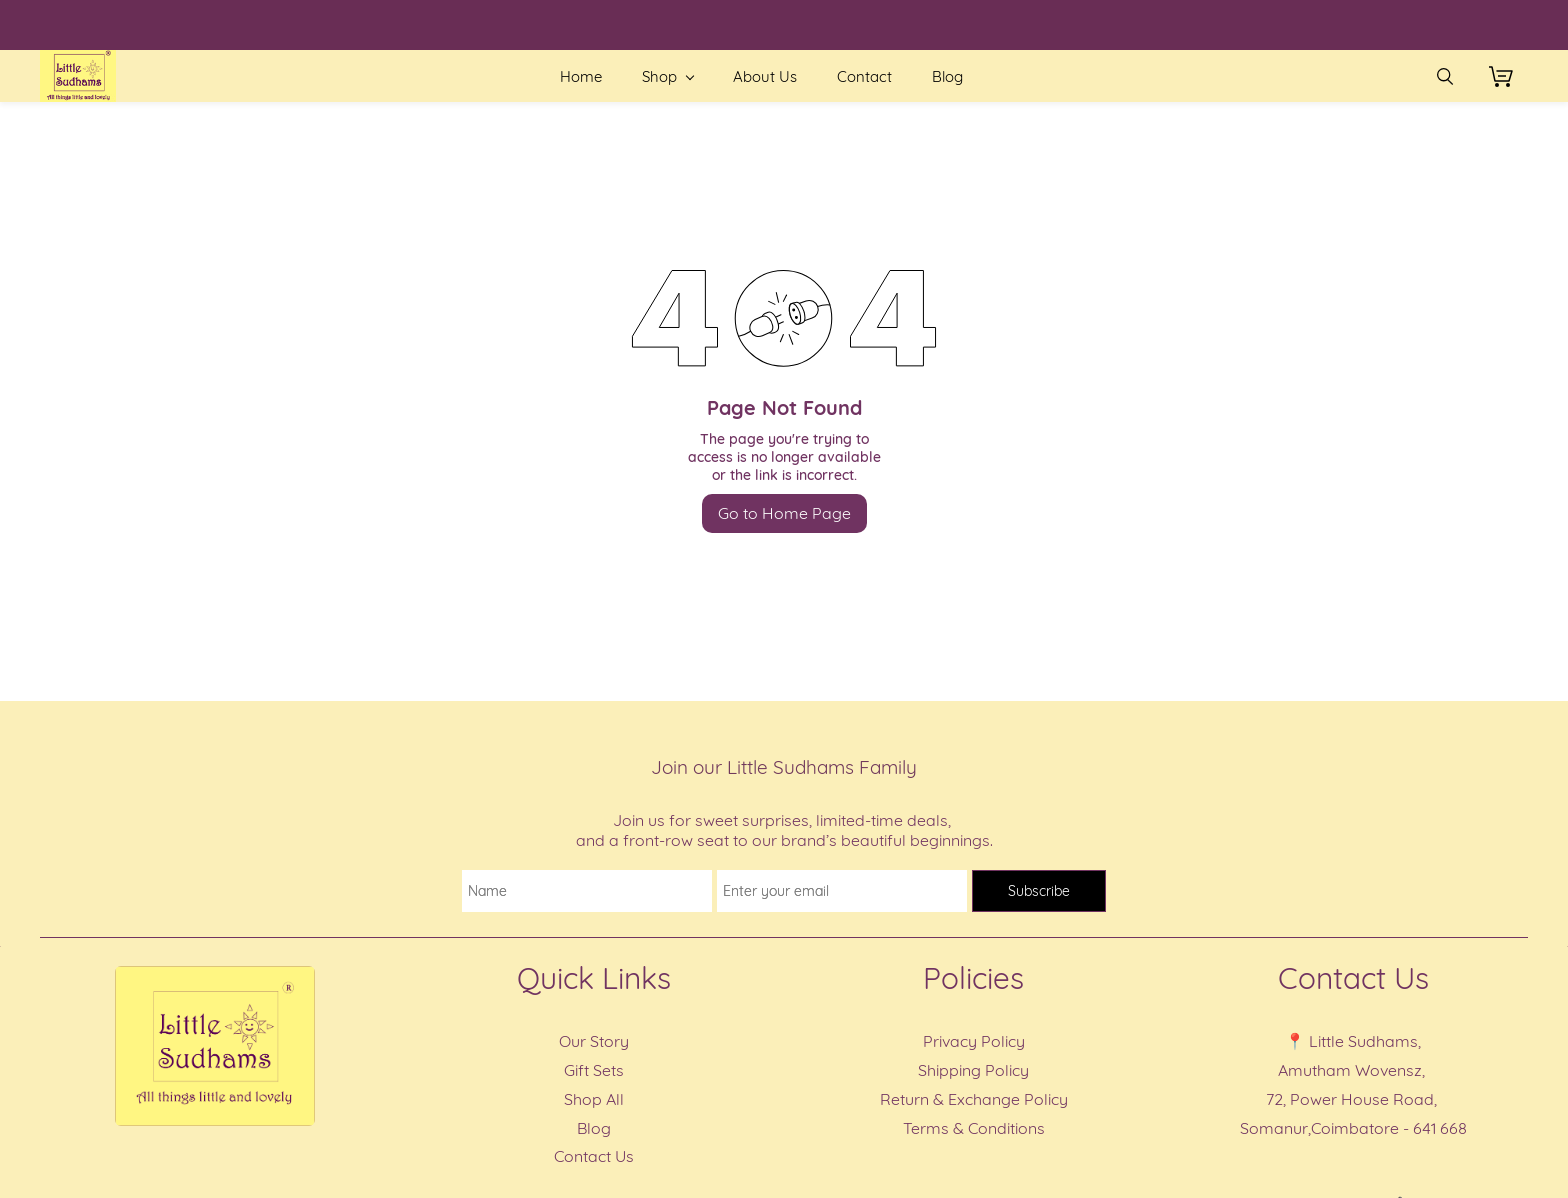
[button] (1508, 76)
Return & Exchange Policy (974, 1099)
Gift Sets (594, 1070)
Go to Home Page (784, 513)
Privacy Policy (974, 1041)
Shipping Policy (973, 1070)
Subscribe (1039, 891)
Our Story (594, 1041)
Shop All (594, 1099)
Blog (594, 1128)
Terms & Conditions (974, 1128)
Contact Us (594, 1156)
